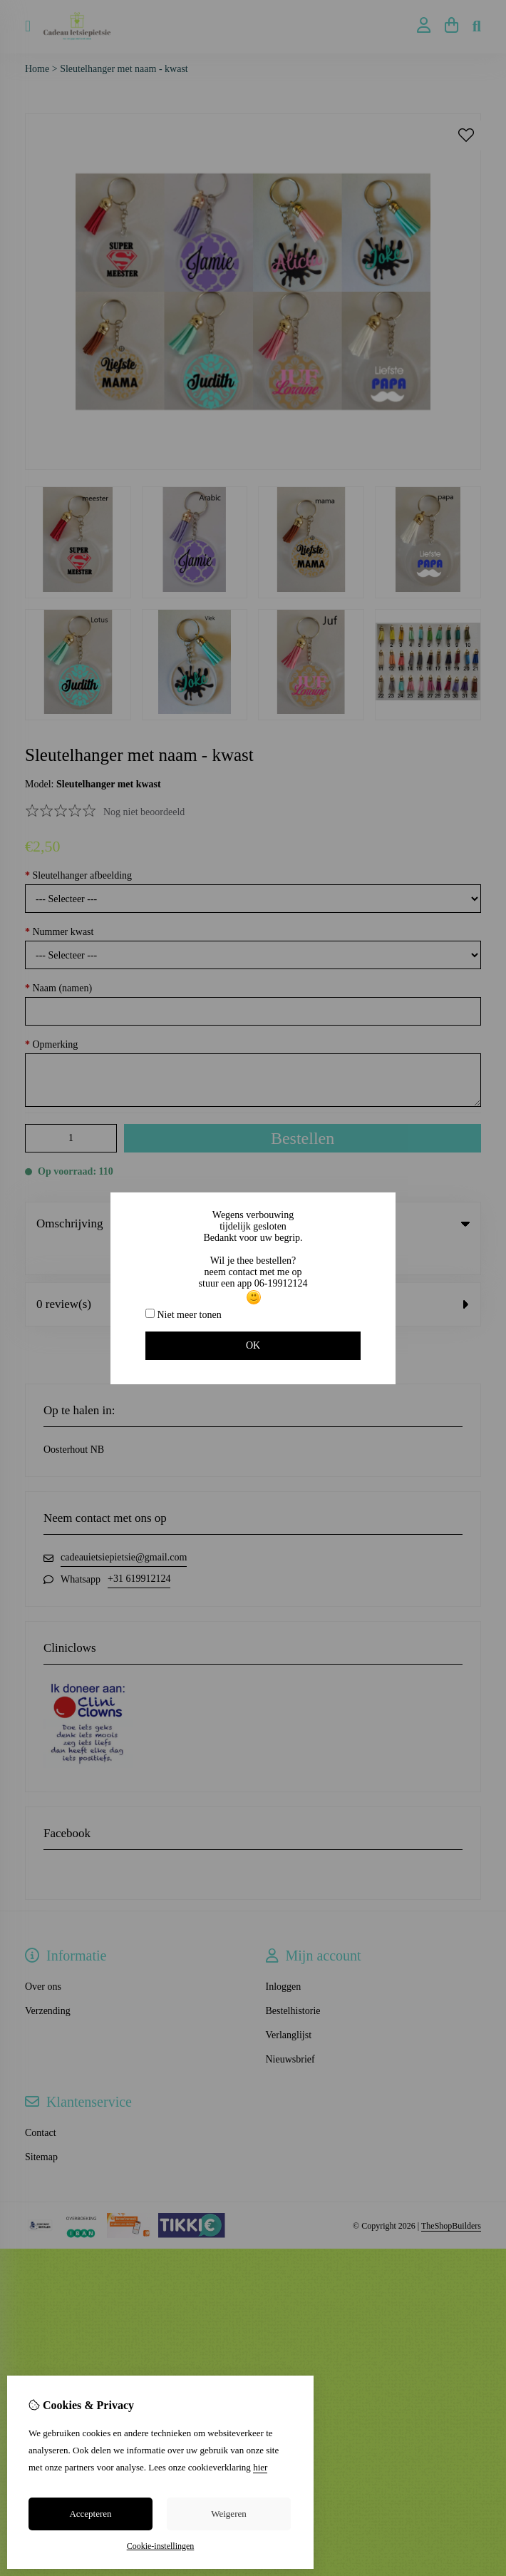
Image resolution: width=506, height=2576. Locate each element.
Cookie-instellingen (161, 2546)
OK (253, 1345)
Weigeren (228, 2513)
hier (260, 2467)
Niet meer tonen (183, 1314)
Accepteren (90, 2513)
